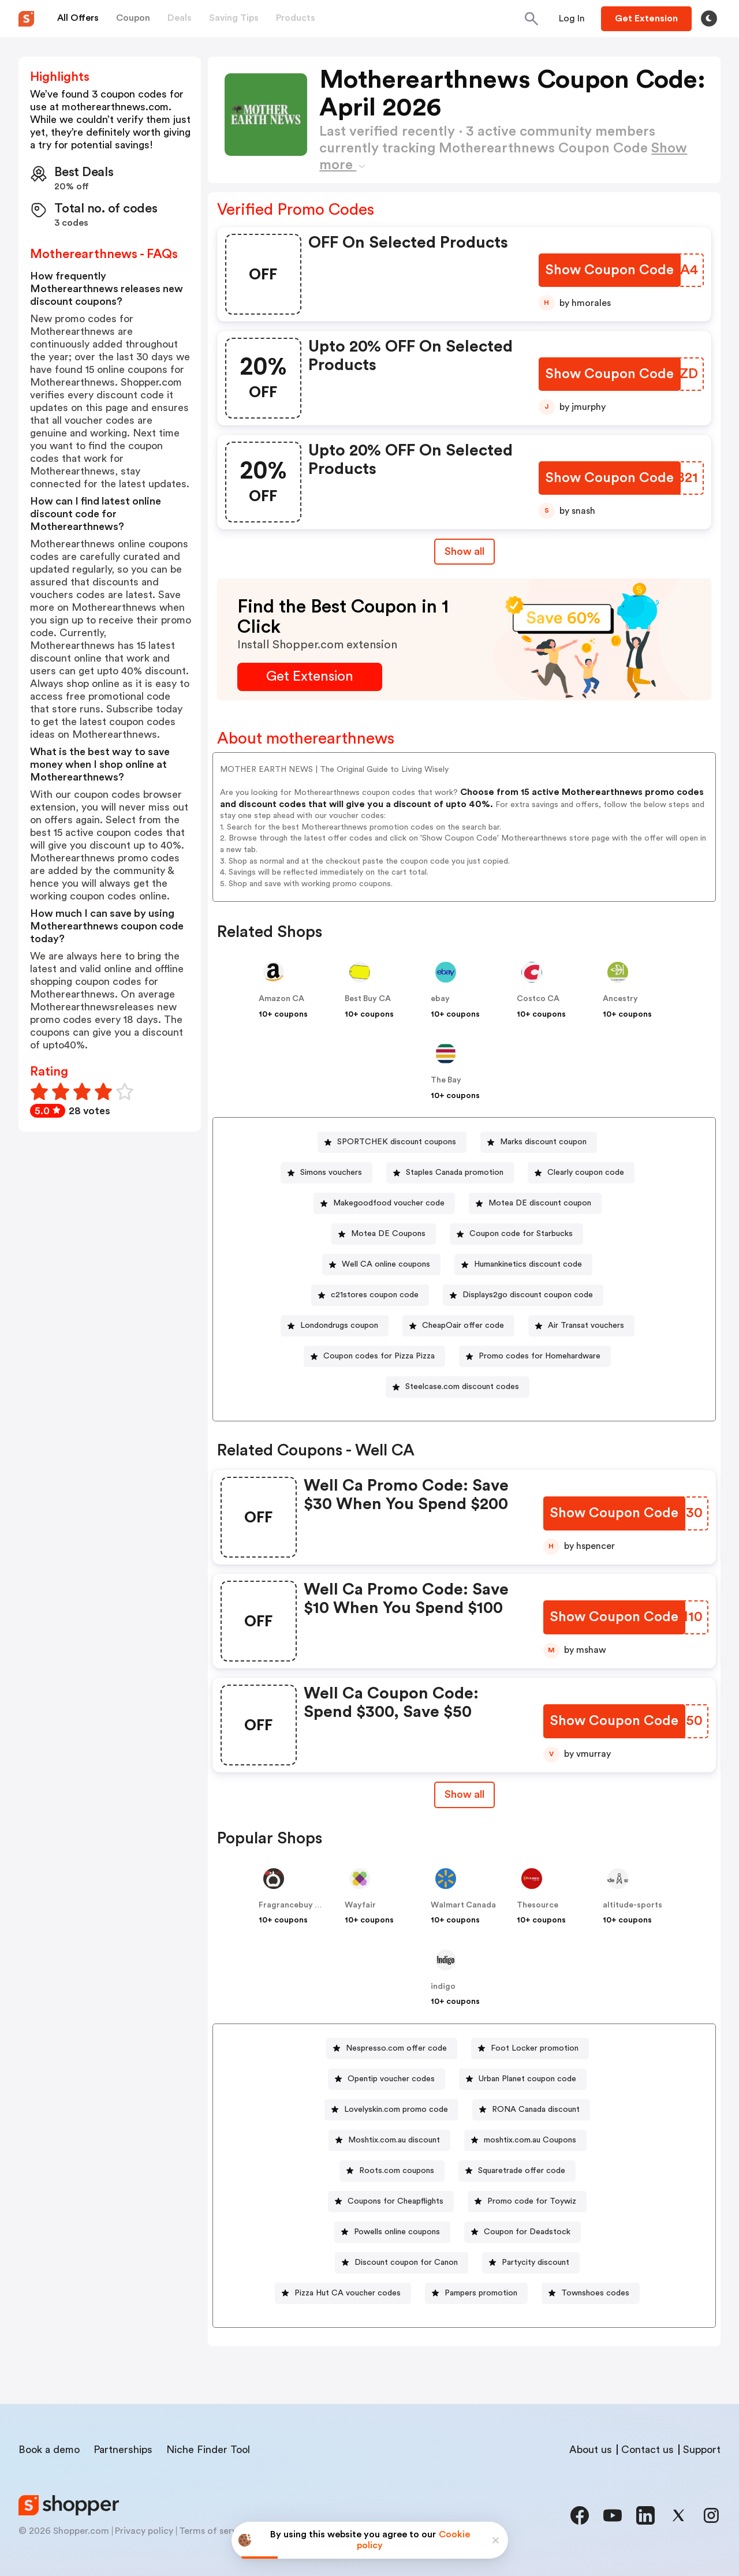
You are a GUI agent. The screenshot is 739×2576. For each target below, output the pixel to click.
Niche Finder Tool (208, 2449)
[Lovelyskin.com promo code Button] (391, 2109)
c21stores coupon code (375, 1295)
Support (702, 2449)
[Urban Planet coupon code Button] (523, 2079)
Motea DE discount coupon (539, 1203)
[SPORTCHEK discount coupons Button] (392, 1142)
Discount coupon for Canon (406, 2262)
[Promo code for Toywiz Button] (527, 2201)
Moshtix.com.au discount (394, 2140)
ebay (440, 999)
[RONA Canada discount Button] (531, 2109)
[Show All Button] (464, 1795)
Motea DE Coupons (388, 1234)
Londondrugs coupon (339, 1325)
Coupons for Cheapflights (395, 2201)
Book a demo (49, 2449)
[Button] (571, 18)
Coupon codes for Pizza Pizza (379, 1356)
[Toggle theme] (709, 18)
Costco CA (538, 999)
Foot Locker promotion (534, 2048)
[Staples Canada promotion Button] (450, 1173)
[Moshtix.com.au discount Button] (389, 2140)
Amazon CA (281, 999)
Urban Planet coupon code (527, 2079)
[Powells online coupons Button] (392, 2232)
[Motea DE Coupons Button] (383, 1234)
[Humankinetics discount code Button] (523, 1264)
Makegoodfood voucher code (389, 1203)
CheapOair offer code (463, 1325)
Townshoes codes (595, 2293)
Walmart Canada (463, 1905)
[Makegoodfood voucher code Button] (384, 1203)
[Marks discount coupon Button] (538, 1142)
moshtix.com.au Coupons (530, 2140)
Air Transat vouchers (586, 1325)
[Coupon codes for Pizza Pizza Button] (374, 1356)
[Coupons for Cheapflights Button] (391, 2201)
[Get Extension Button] (309, 677)
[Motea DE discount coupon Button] (535, 1203)
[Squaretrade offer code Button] (517, 2171)
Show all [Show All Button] (464, 551)
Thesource (537, 1905)
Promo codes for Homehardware (539, 1356)
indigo (443, 1987)
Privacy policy (144, 2531)
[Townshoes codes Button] (591, 2293)
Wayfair (360, 1905)
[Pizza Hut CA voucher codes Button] (343, 2293)
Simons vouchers (331, 1172)
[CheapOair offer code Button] (458, 1325)
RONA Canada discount (536, 2109)
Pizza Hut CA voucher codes (347, 2293)
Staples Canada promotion (454, 1172)
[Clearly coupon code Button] (581, 1173)
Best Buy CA (368, 999)
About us (590, 2449)
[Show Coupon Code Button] (610, 270)
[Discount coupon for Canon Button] (401, 2262)
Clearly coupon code (585, 1172)
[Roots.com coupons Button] (392, 2171)
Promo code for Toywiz (531, 2201)
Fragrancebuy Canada (302, 1905)
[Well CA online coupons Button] (381, 1264)
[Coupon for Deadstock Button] (522, 2232)
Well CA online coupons (386, 1264)
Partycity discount (535, 2262)
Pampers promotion (481, 2293)
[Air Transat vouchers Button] (581, 1325)
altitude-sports (632, 1905)
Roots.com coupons (396, 2171)
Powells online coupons (397, 2232)
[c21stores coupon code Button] (370, 1295)
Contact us (647, 2449)
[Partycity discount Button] (531, 2262)
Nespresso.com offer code (396, 2048)
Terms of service (214, 2531)
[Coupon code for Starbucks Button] (516, 1234)
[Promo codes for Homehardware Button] (535, 1356)
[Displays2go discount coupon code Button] (523, 1295)
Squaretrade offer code (521, 2171)
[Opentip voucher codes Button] (386, 2079)
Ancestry (620, 999)
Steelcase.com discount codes (462, 1387)
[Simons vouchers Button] (326, 1173)
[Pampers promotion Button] (476, 2293)
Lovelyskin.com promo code (396, 2109)
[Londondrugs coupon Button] (335, 1325)
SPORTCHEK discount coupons (396, 1142)
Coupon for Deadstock (527, 2232)
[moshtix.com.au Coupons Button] (525, 2140)
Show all (464, 1794)
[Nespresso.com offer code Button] (391, 2048)
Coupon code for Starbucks (521, 1234)
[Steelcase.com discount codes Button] (457, 1387)
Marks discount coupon (543, 1142)
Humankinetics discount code (528, 1264)
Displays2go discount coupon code (527, 1295)
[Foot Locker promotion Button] (530, 2048)
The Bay (446, 1080)
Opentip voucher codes (391, 2079)
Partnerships (123, 2449)
